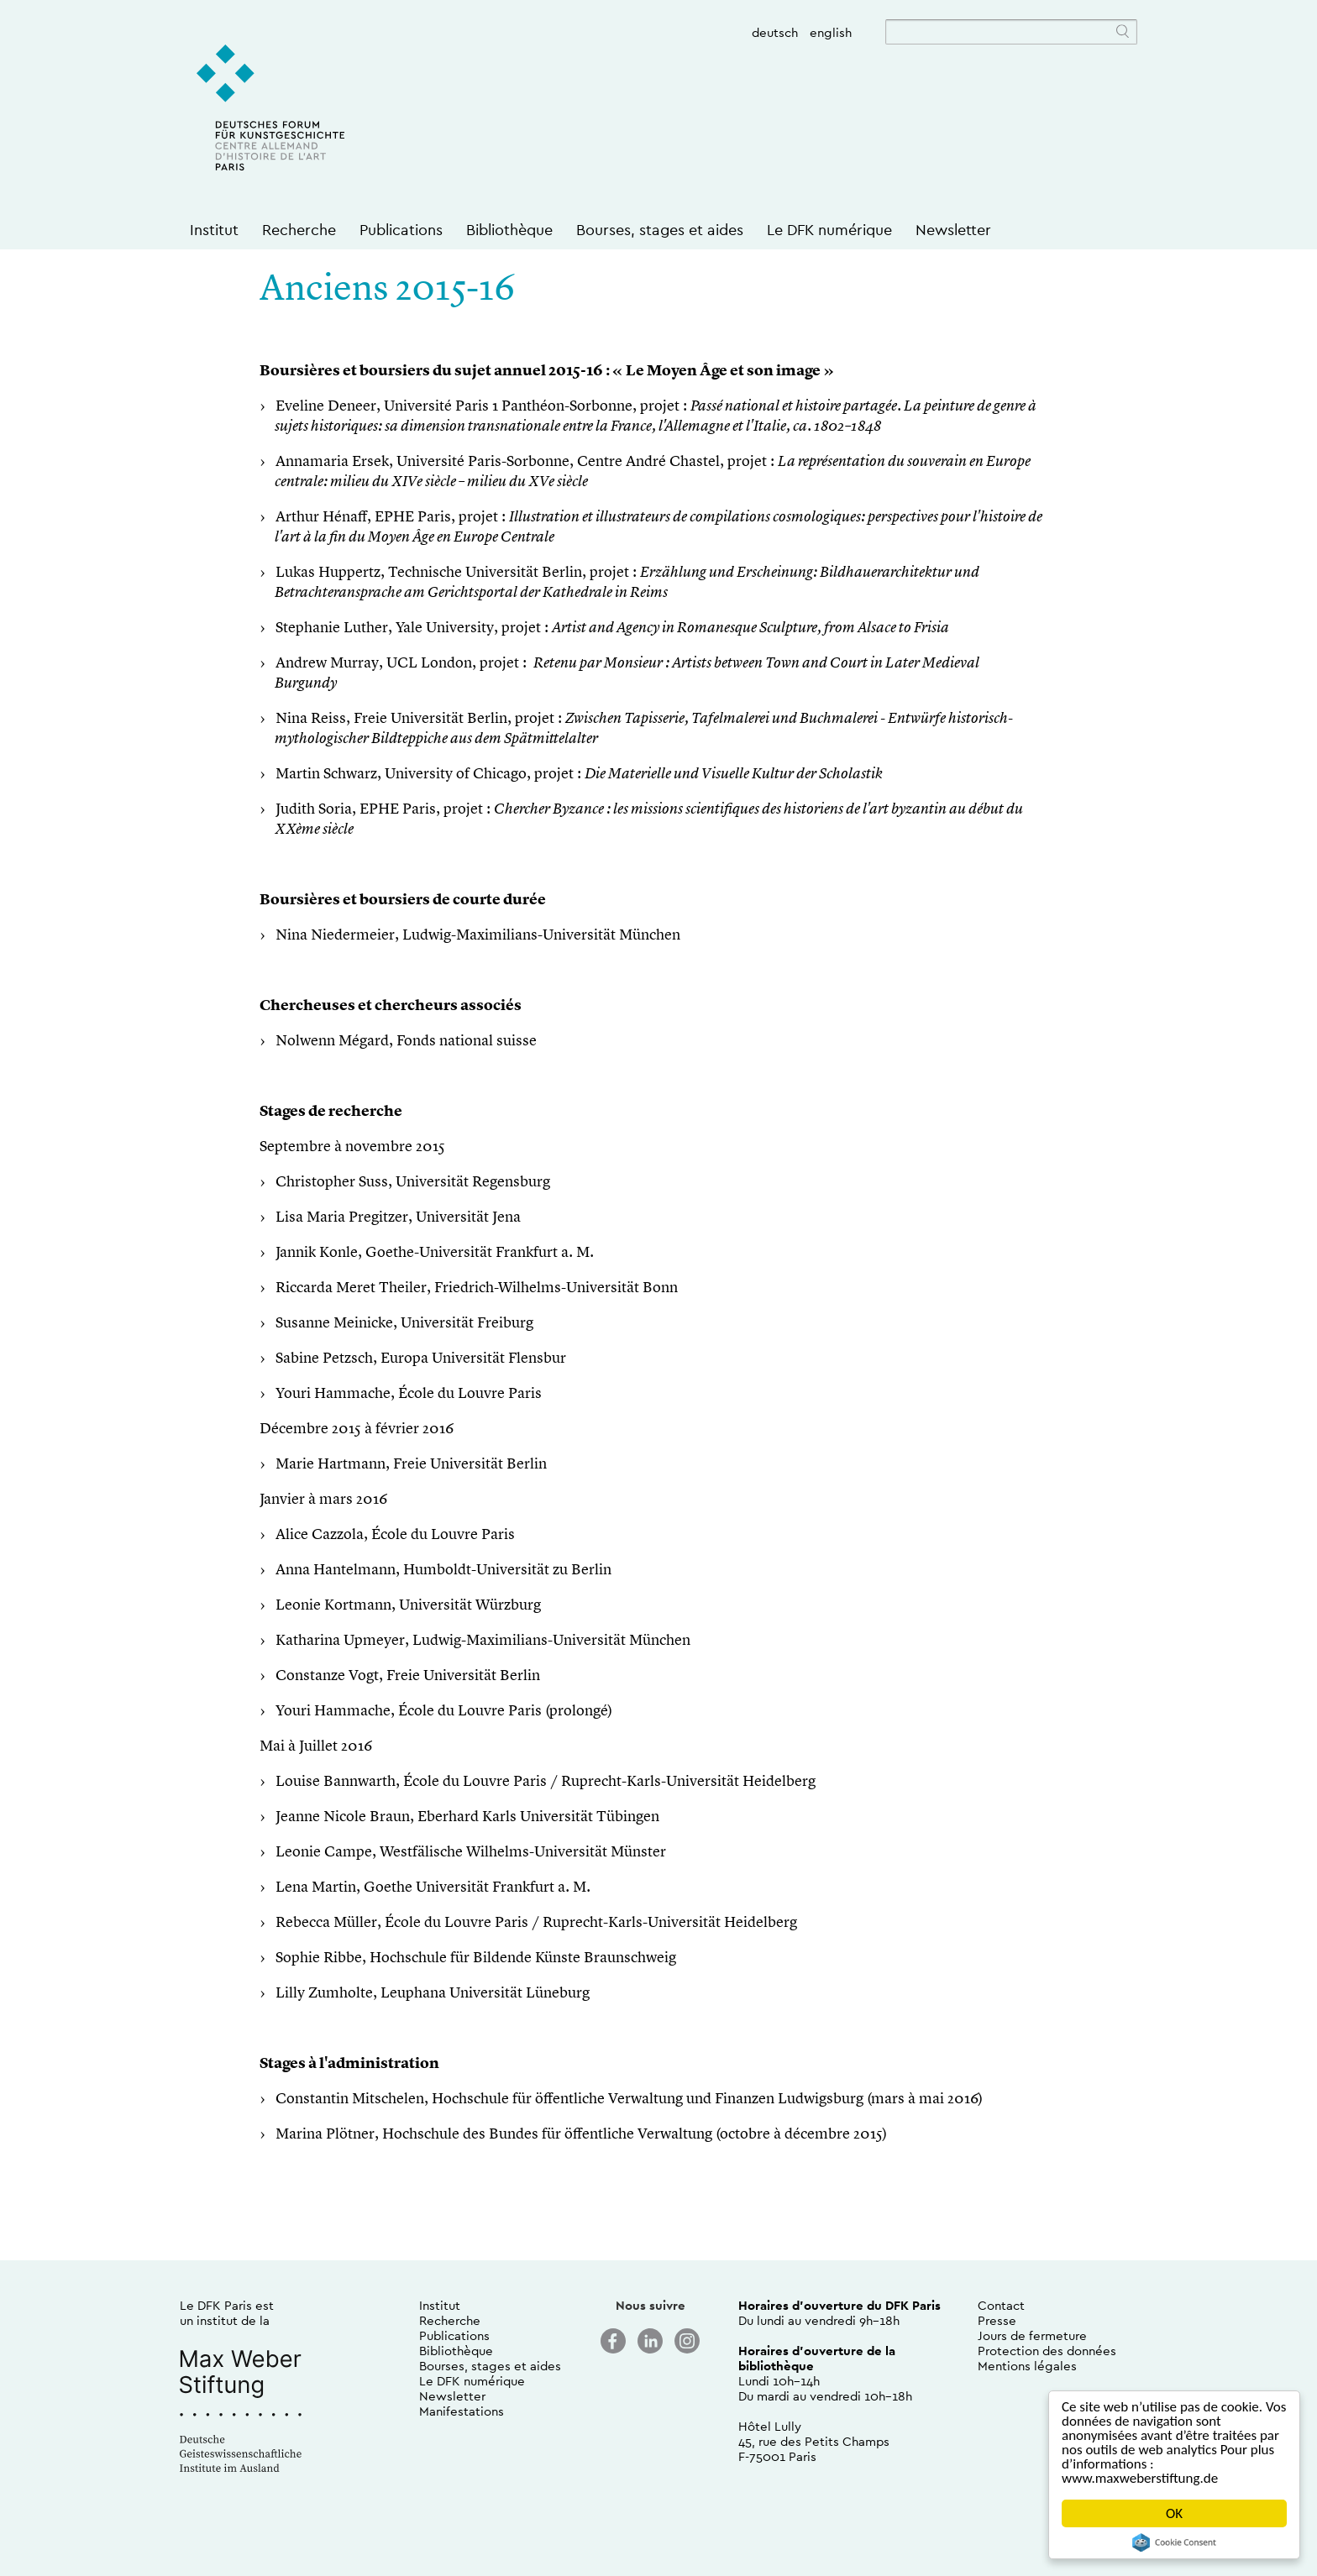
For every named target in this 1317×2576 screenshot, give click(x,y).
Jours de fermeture (1032, 2335)
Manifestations (461, 2411)
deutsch (775, 32)
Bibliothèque (509, 229)
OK (1174, 2513)
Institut (214, 229)
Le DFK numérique (829, 229)
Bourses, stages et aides (659, 229)
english (831, 32)
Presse (997, 2320)
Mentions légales (1027, 2366)
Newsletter (953, 229)
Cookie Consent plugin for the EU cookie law (1174, 2542)
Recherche (299, 229)
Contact (1001, 2305)
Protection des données (1047, 2351)
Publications (401, 229)
